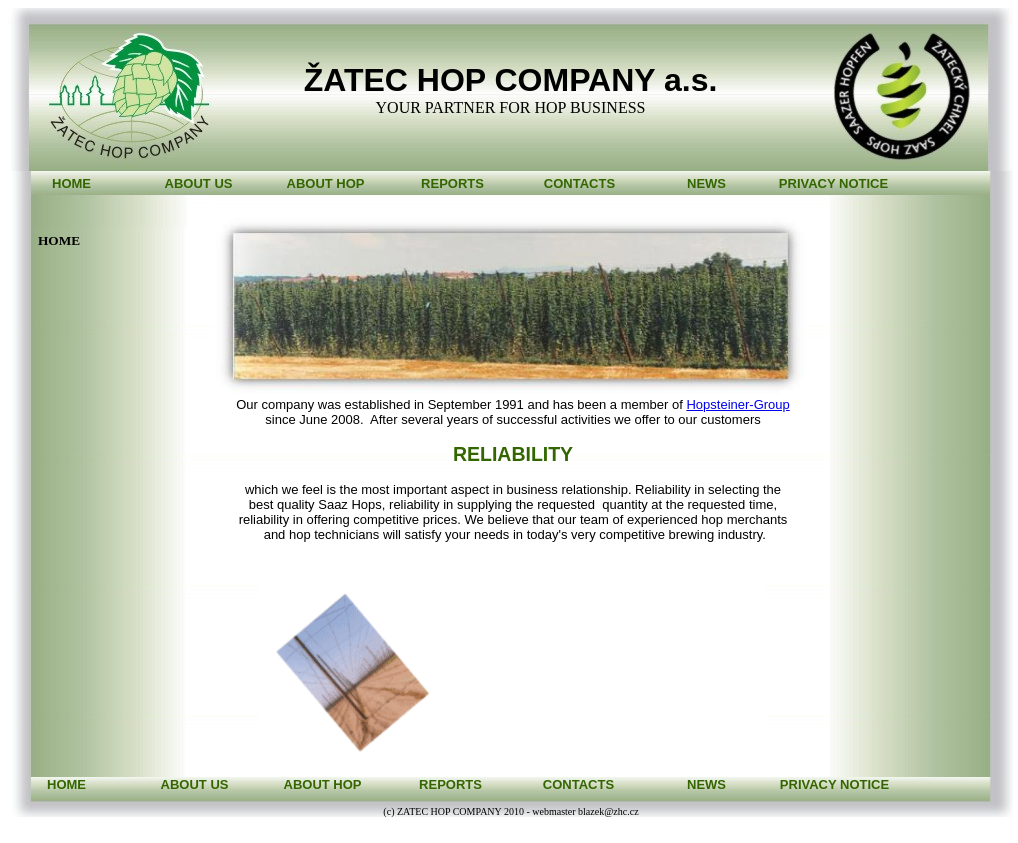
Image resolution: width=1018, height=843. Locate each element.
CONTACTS (579, 183)
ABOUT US (199, 183)
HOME (71, 183)
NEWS (706, 183)
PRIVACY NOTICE (833, 183)
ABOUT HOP (326, 183)
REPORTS (452, 183)
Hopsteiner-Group (737, 404)
